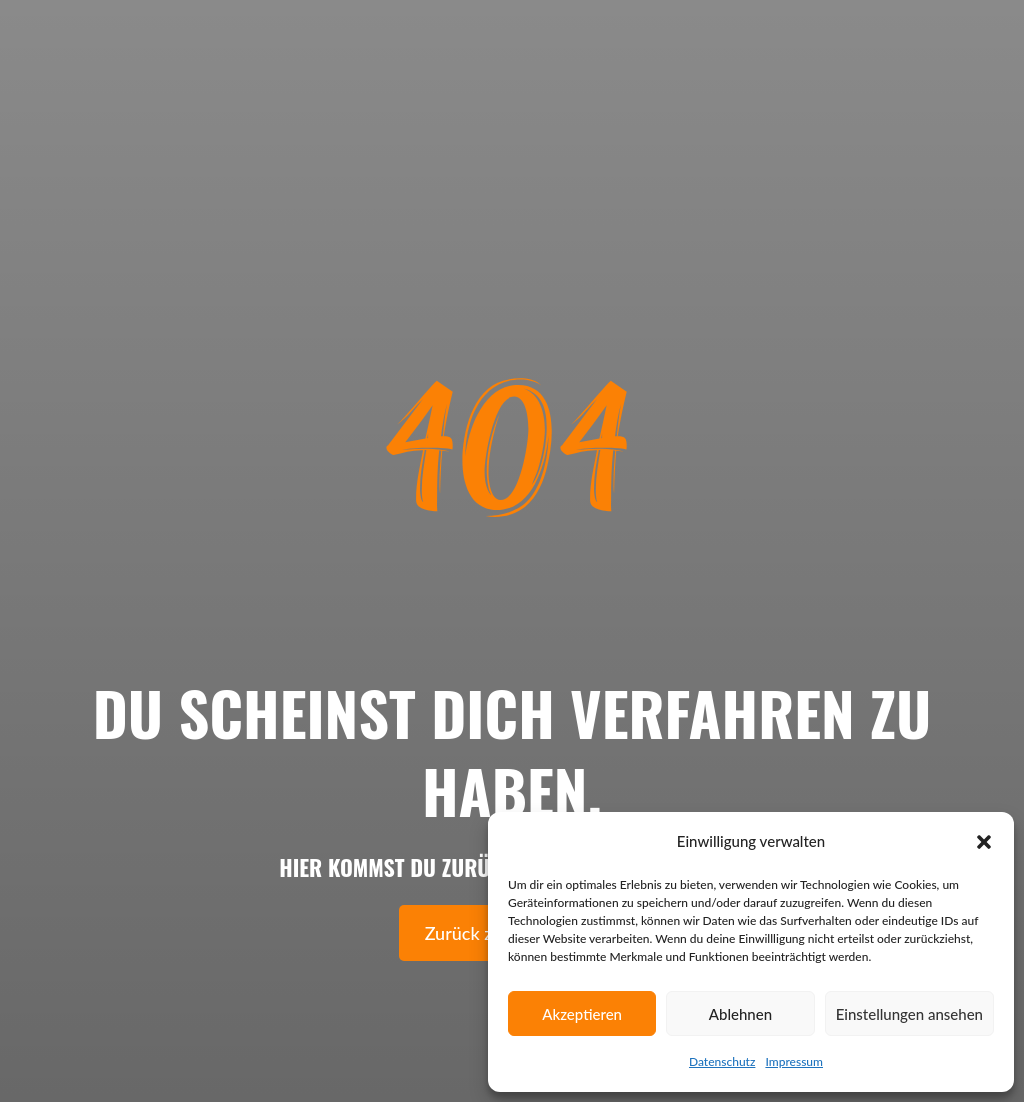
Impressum (794, 1061)
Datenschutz (722, 1061)
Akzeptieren (582, 1014)
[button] (984, 842)
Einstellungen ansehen (909, 1014)
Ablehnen (740, 1014)
